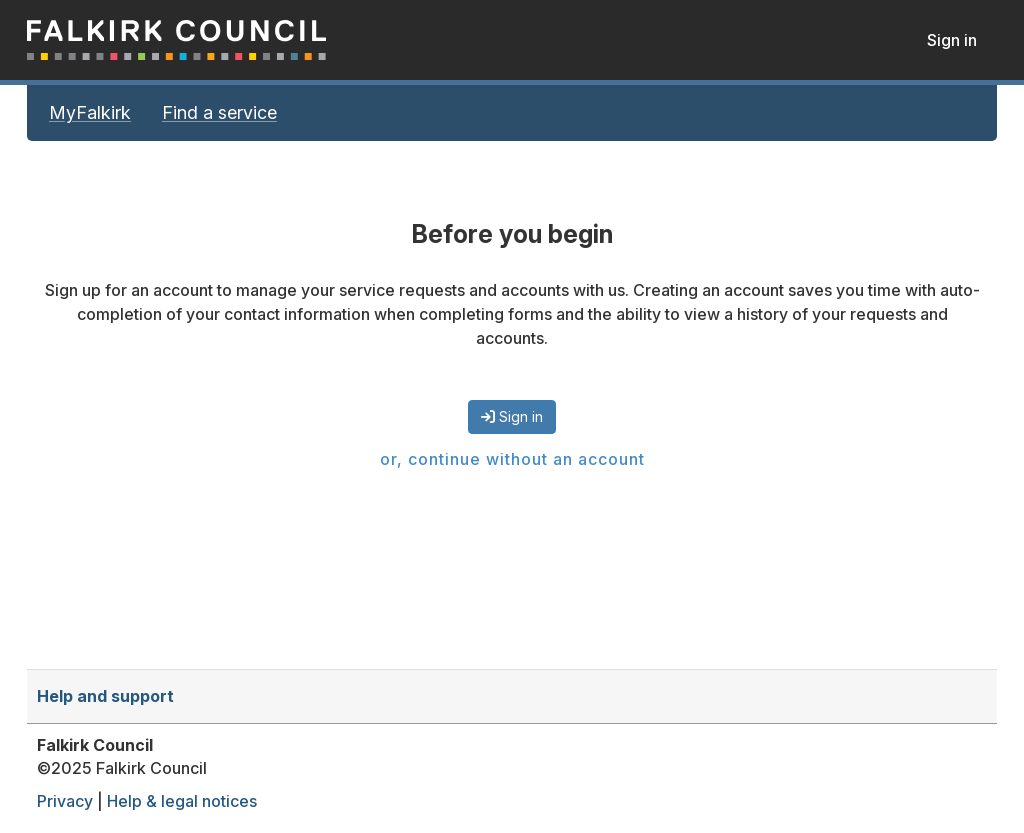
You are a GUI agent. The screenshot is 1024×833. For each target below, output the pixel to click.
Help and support (105, 696)
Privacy (65, 801)
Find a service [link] (219, 112)
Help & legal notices (182, 801)
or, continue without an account (512, 459)
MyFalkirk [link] (90, 112)
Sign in (952, 40)
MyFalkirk (177, 40)
